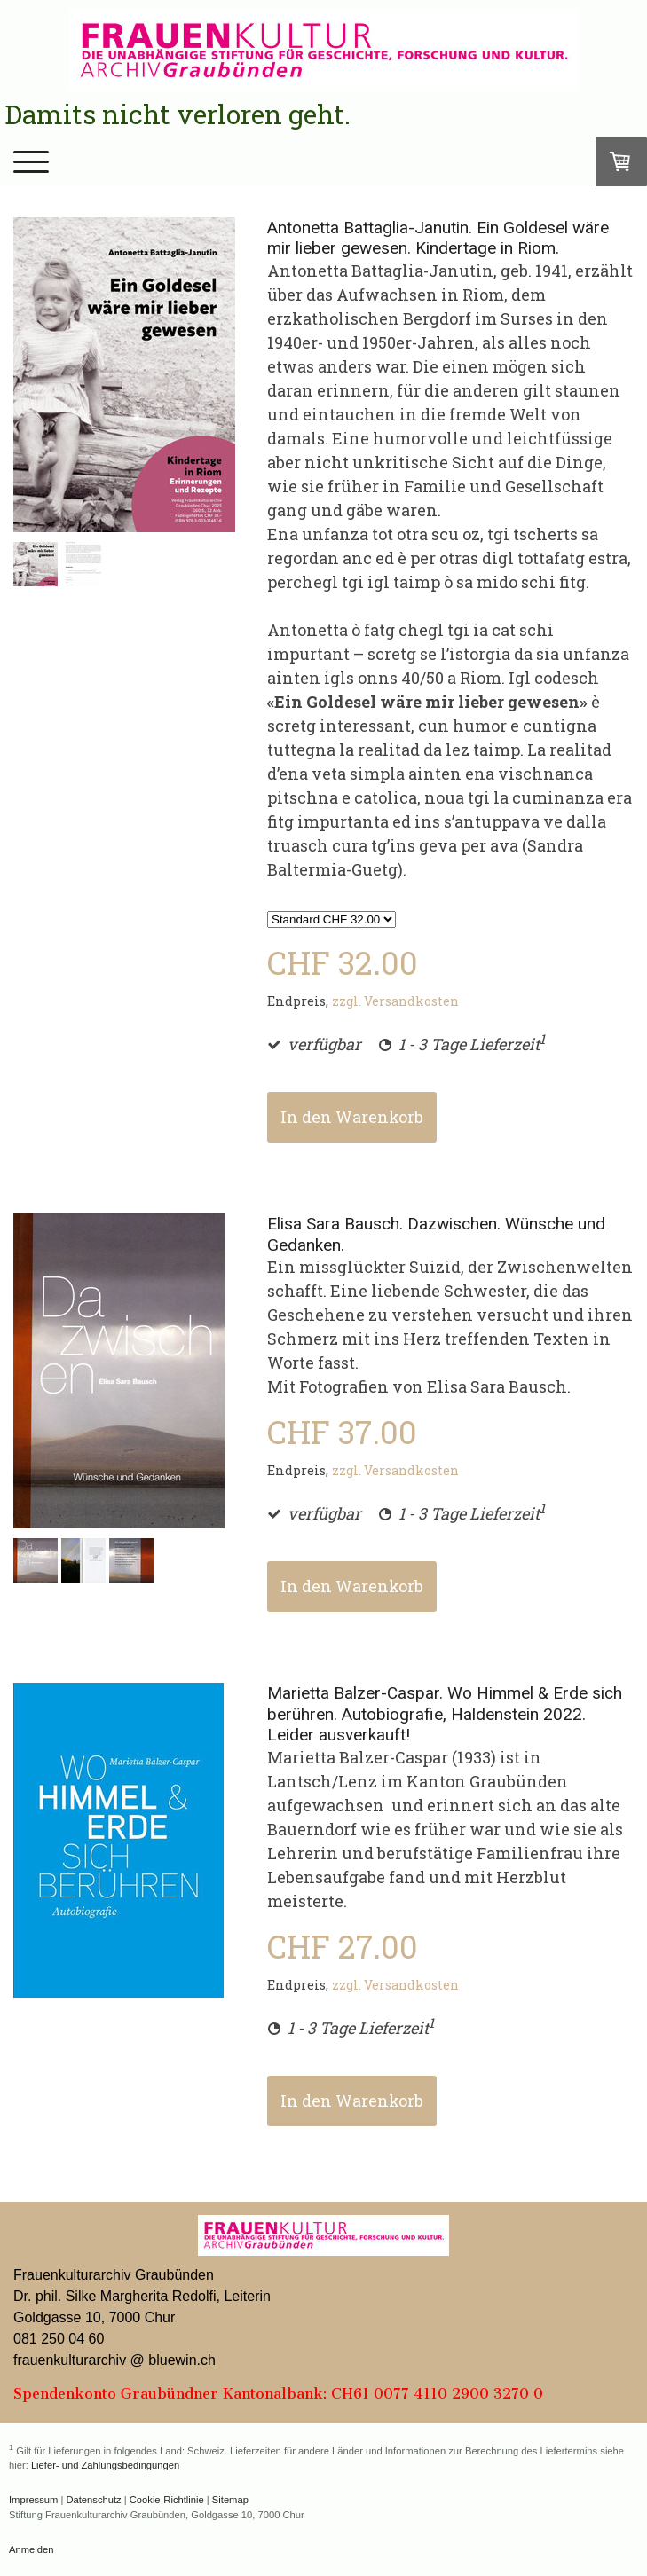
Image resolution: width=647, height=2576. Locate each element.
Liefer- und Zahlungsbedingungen (105, 2465)
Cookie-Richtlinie (167, 2499)
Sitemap (230, 2499)
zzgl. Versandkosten (395, 1001)
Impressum (33, 2499)
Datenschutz (93, 2499)
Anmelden (31, 2549)
